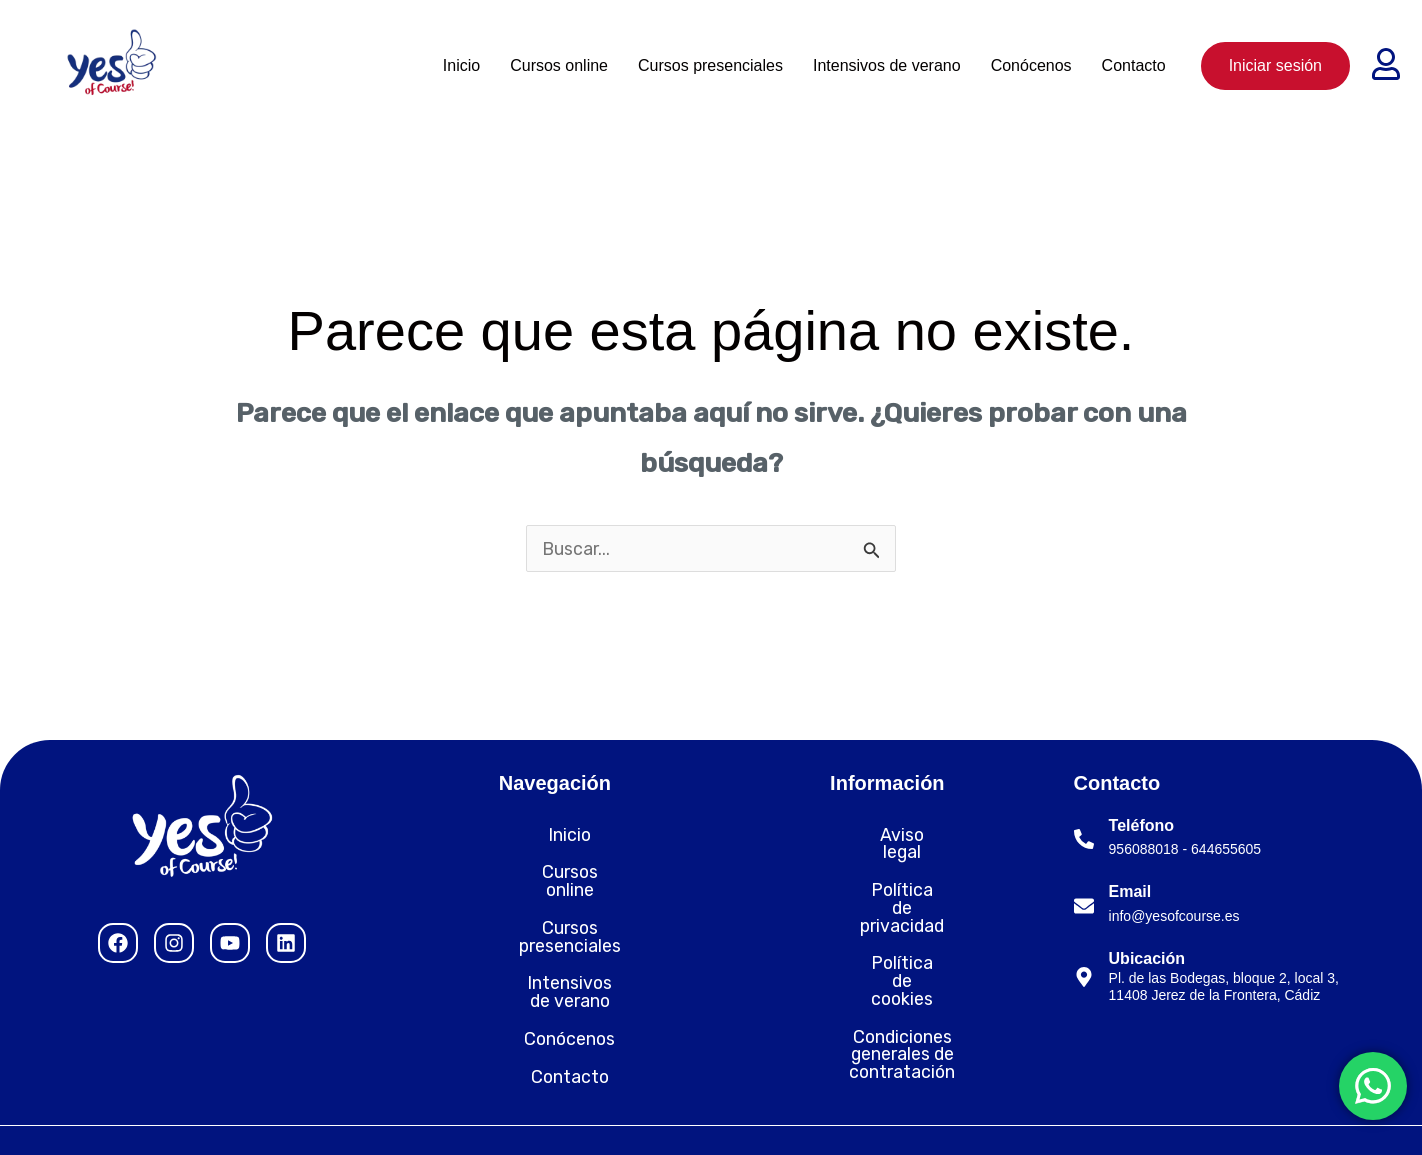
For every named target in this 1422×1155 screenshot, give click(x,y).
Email (1130, 892)
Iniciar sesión (1275, 65)
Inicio (461, 65)
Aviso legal (887, 836)
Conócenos (1031, 65)
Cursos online (559, 65)
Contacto (1134, 65)
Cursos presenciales (710, 65)
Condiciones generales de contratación (887, 959)
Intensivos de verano (887, 65)
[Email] (1084, 907)
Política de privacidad (887, 874)
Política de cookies (887, 912)
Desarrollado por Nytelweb (1291, 1115)
